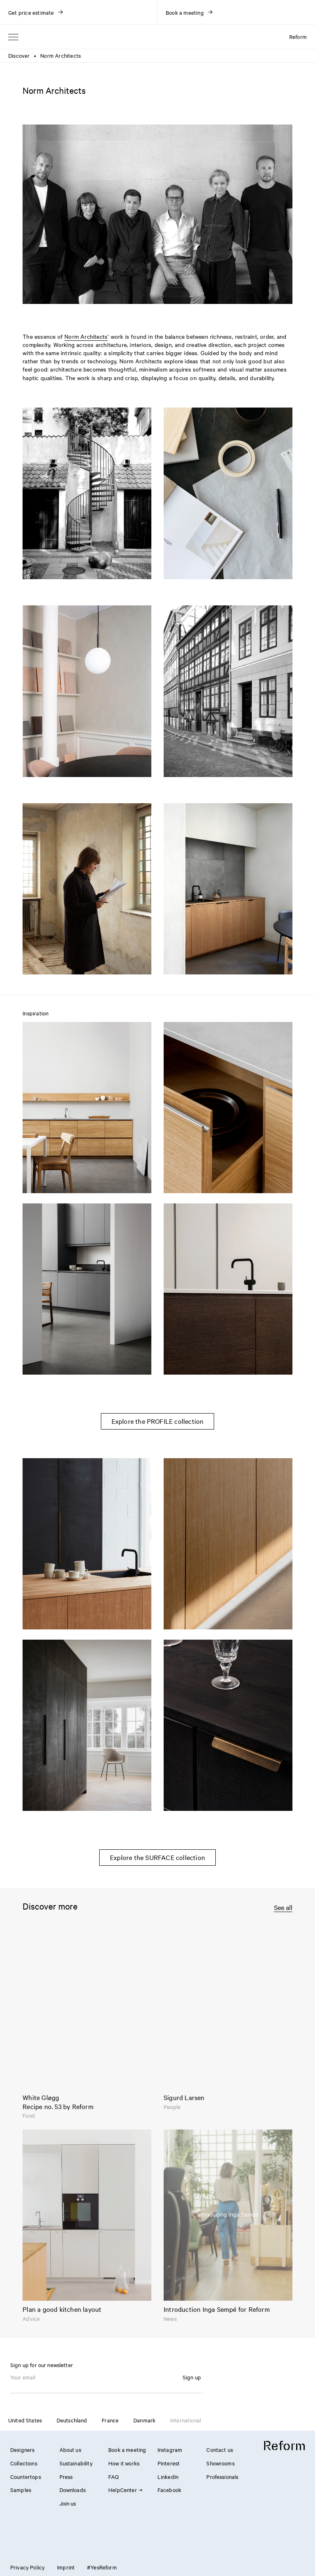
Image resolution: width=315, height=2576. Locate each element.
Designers (22, 2449)
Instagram (170, 2449)
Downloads (72, 2489)
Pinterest (169, 2463)
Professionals (222, 2476)
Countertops (25, 2476)
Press (66, 2476)
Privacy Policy (27, 2567)
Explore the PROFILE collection (158, 1420)
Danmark (144, 2420)
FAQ (113, 2476)
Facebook (169, 2489)
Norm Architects (85, 336)
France (110, 2420)
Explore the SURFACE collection (157, 1857)
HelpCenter (125, 2489)
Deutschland (72, 2420)
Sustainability (76, 2463)
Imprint (66, 2567)
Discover (19, 55)
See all (283, 1907)
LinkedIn (168, 2476)
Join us (67, 2503)
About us (70, 2449)
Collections (23, 2463)
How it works (123, 2463)
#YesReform (102, 2567)
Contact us (219, 2449)
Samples (20, 2489)
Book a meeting (127, 2449)
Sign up (192, 2377)
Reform (298, 36)
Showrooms (220, 2463)
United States (25, 2420)
